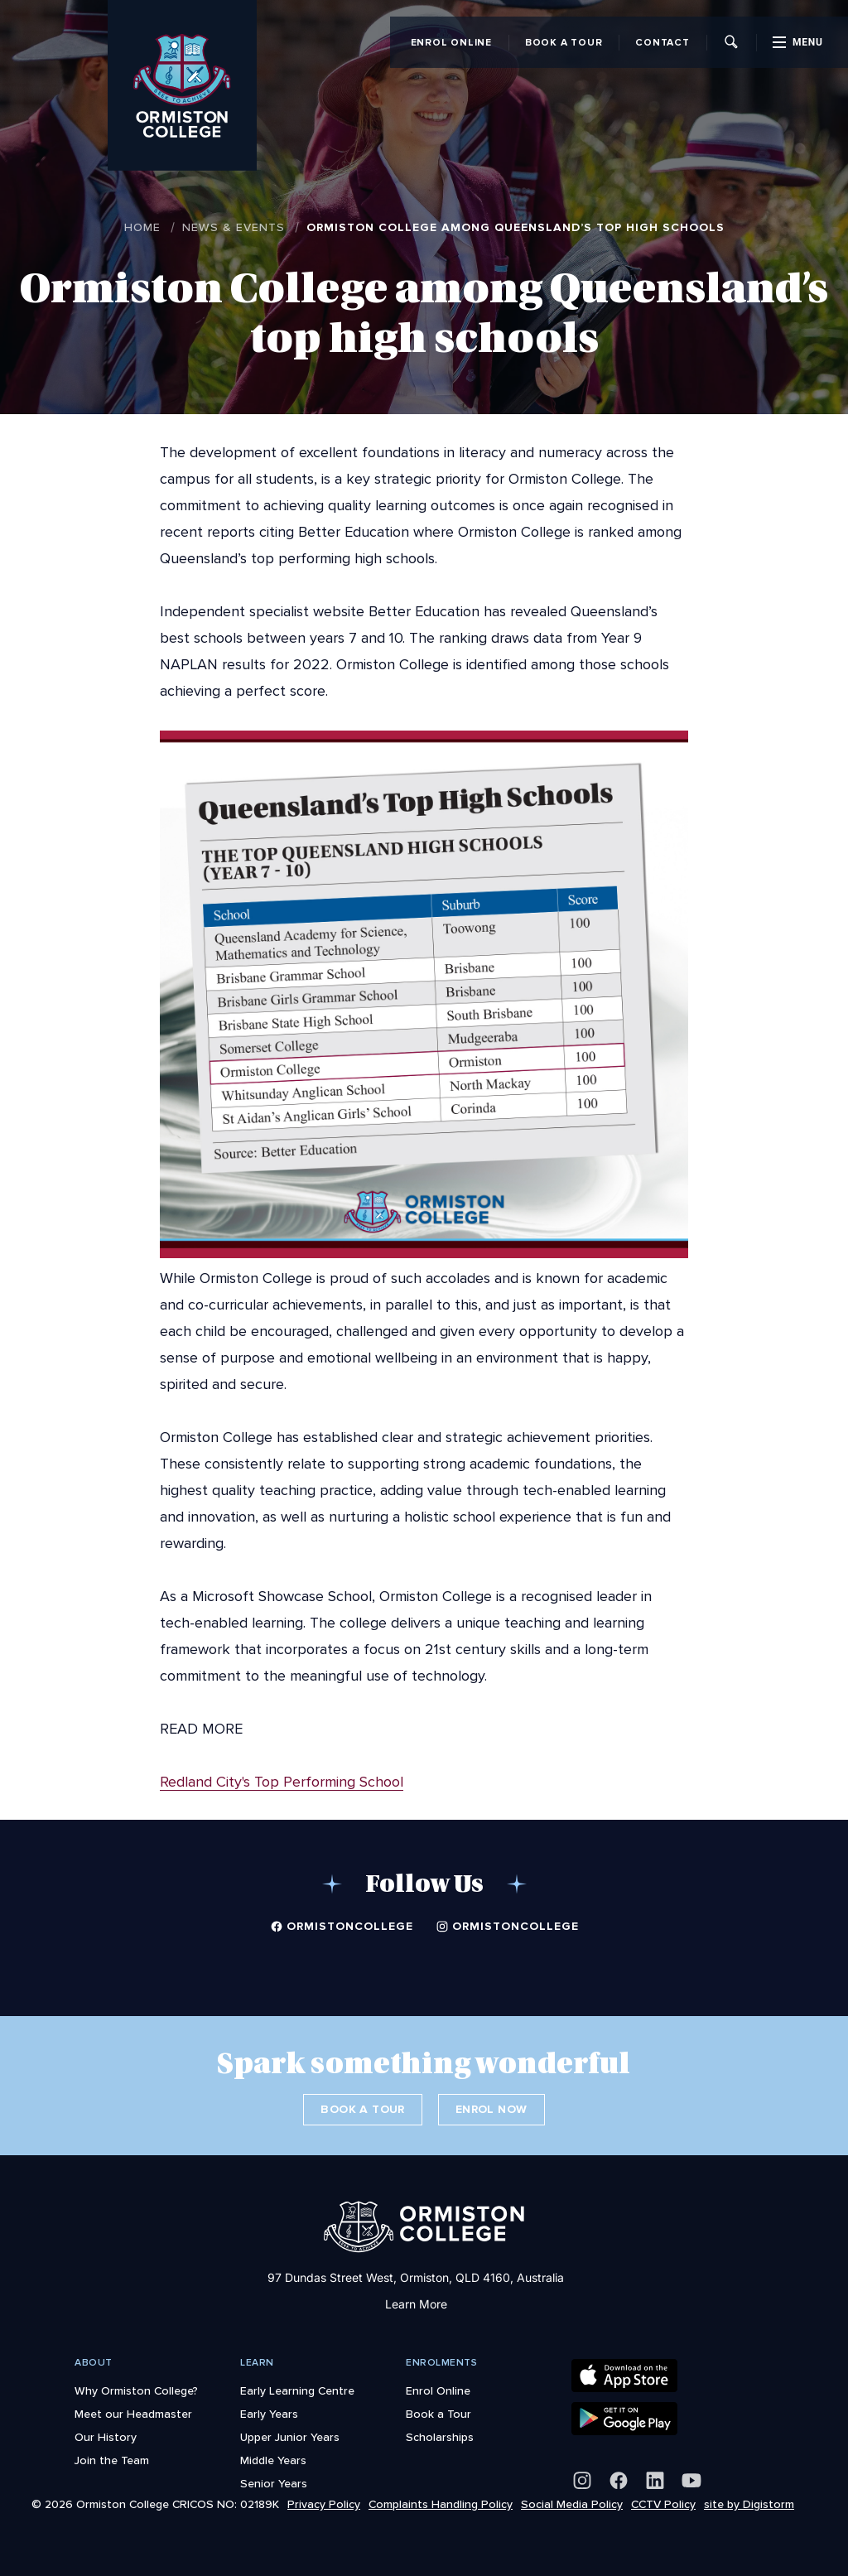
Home (142, 227)
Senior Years (273, 2483)
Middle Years (273, 2460)
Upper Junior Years (290, 2437)
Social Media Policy (572, 2504)
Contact (662, 42)
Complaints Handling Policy (441, 2504)
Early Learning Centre (297, 2390)
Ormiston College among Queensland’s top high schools (515, 227)
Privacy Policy (323, 2504)
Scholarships (440, 2437)
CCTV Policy (663, 2504)
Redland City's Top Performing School (281, 1781)
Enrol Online (451, 42)
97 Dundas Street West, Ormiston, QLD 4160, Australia (415, 2277)
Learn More (416, 2304)
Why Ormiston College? (136, 2390)
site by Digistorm (749, 2504)
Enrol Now (491, 2109)
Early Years (269, 2413)
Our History (106, 2437)
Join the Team (112, 2460)
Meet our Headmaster (133, 2413)
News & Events (233, 227)
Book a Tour (563, 42)
